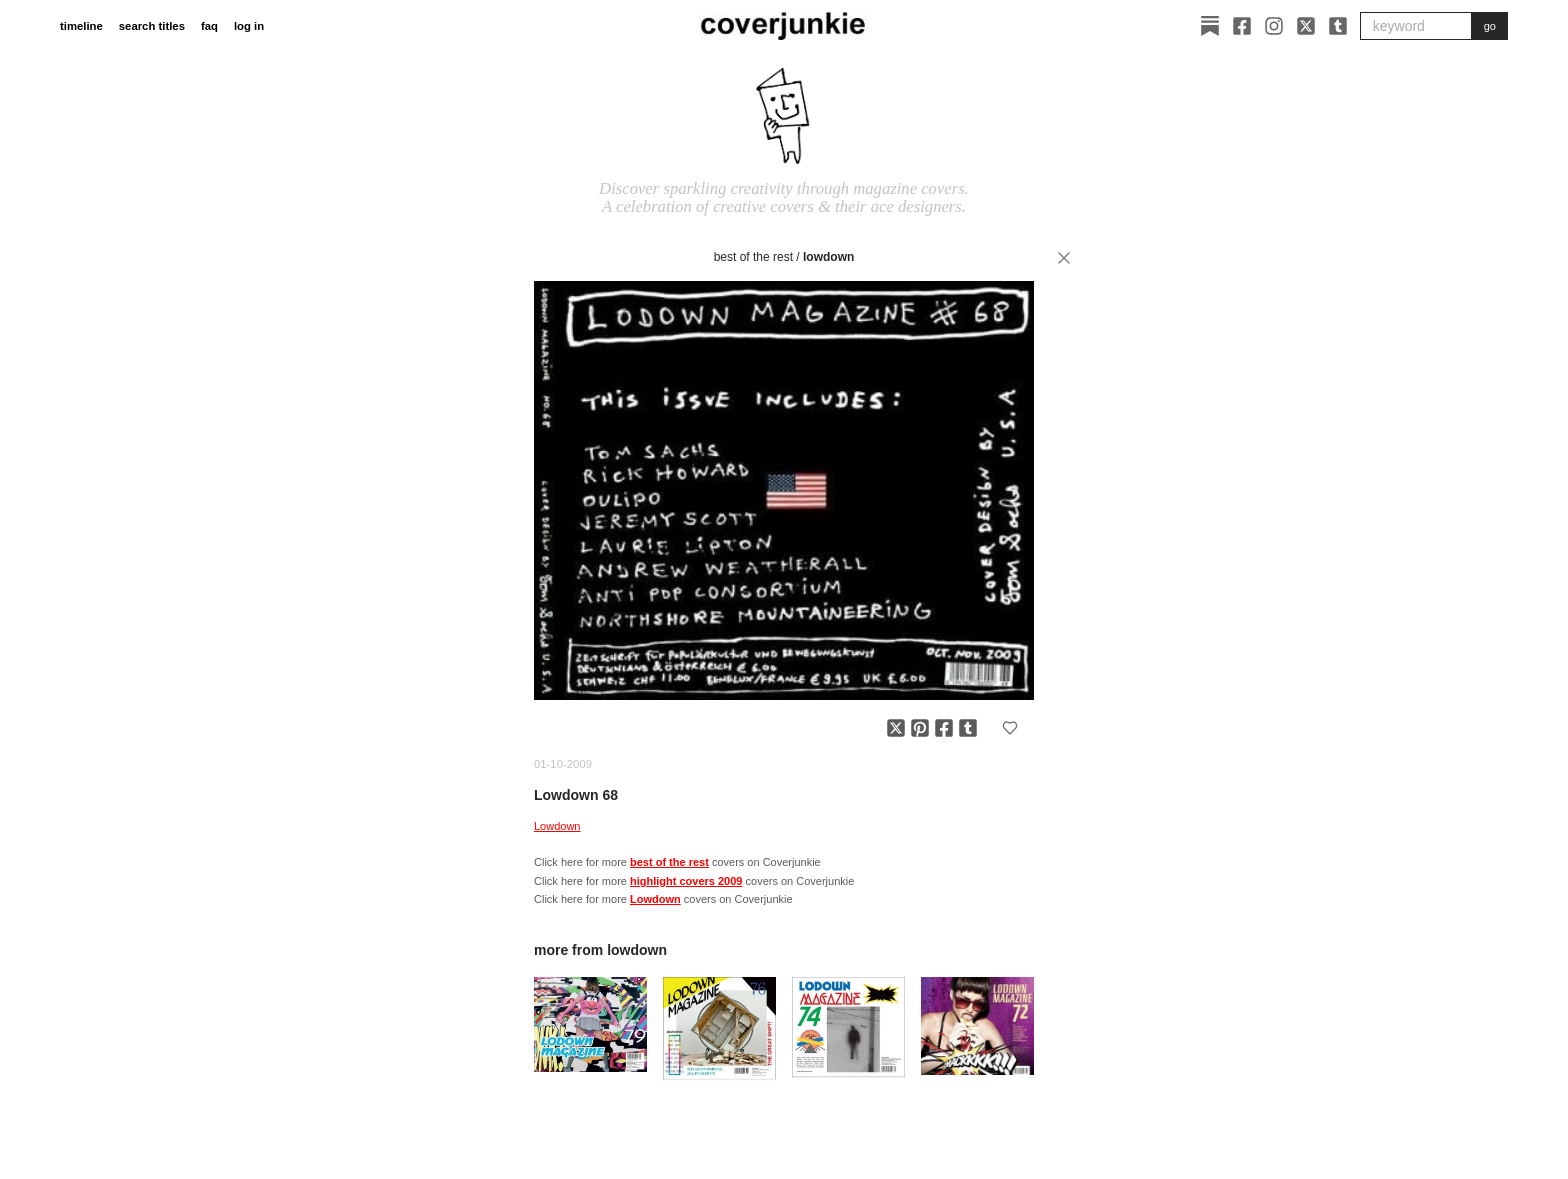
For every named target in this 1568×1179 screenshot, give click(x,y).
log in (249, 26)
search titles (152, 26)
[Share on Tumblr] (968, 728)
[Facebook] (1242, 26)
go (1490, 26)
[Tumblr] (1338, 26)
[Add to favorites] (1010, 728)
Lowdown (828, 257)
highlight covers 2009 (686, 881)
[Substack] (1210, 26)
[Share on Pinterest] (920, 728)
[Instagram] (1274, 26)
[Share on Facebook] (944, 728)
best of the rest (753, 257)
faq (209, 26)
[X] (1306, 26)
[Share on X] (896, 728)
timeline (81, 26)
